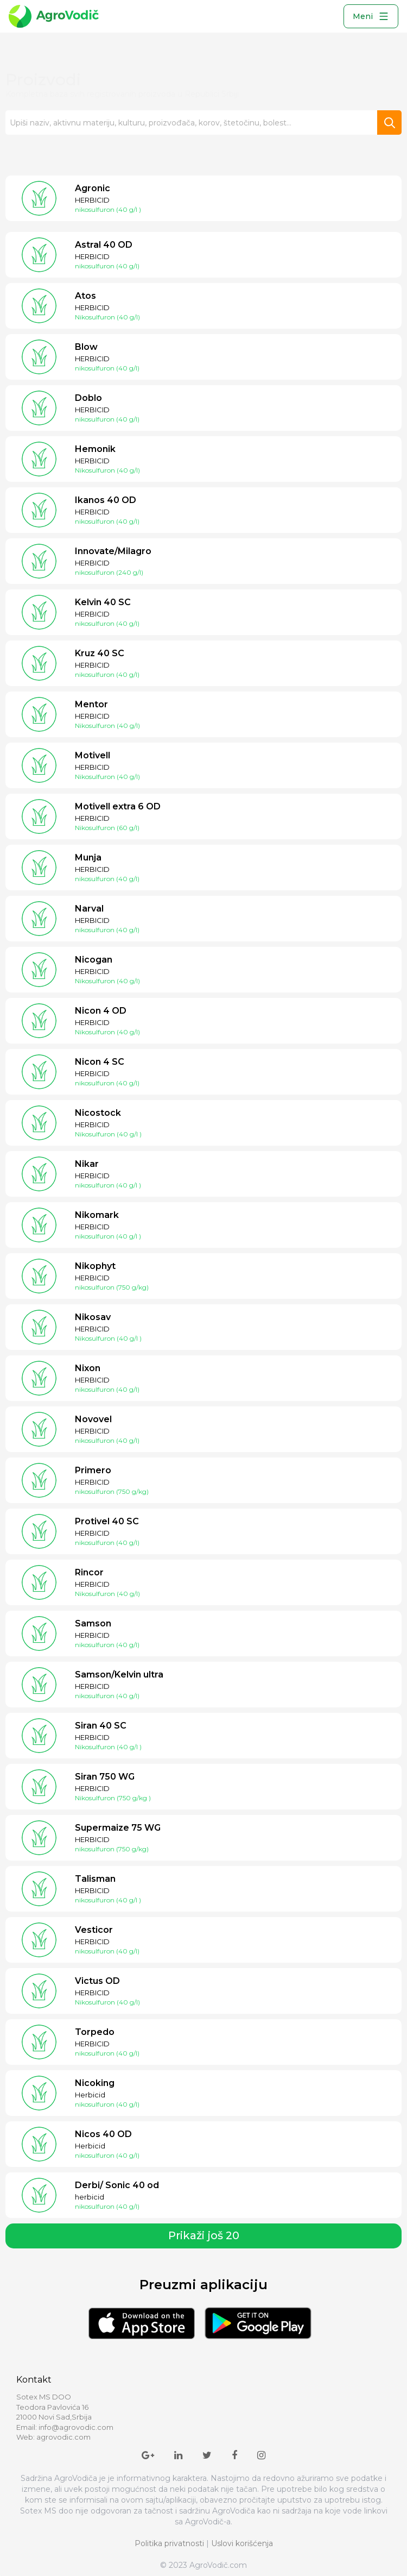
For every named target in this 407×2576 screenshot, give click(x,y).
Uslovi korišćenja (242, 2543)
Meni (371, 16)
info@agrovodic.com (76, 2427)
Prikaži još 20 (203, 2235)
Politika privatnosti (169, 2543)
